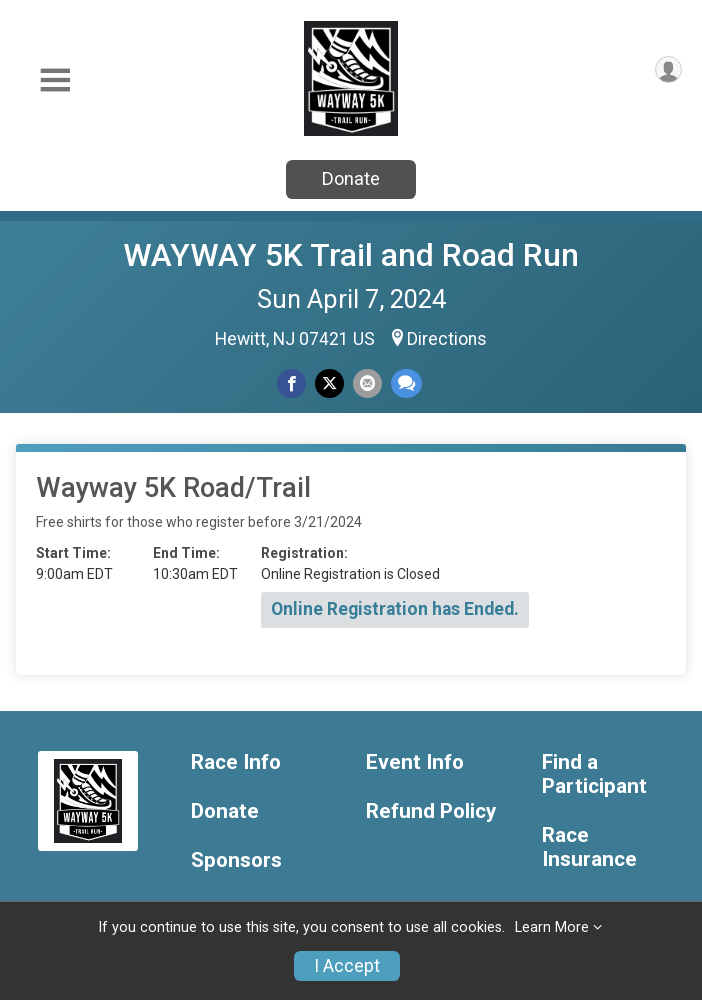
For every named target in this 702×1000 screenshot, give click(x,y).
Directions (447, 339)
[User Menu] (668, 69)
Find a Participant (594, 774)
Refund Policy (431, 811)
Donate (351, 178)
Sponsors (236, 860)
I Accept (347, 966)
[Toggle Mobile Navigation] (55, 80)
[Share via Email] (367, 383)
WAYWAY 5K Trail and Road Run (351, 255)
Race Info (236, 762)
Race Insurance (589, 847)
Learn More (552, 927)
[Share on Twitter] (329, 383)
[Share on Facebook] (291, 383)
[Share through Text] (406, 383)
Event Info (415, 762)
